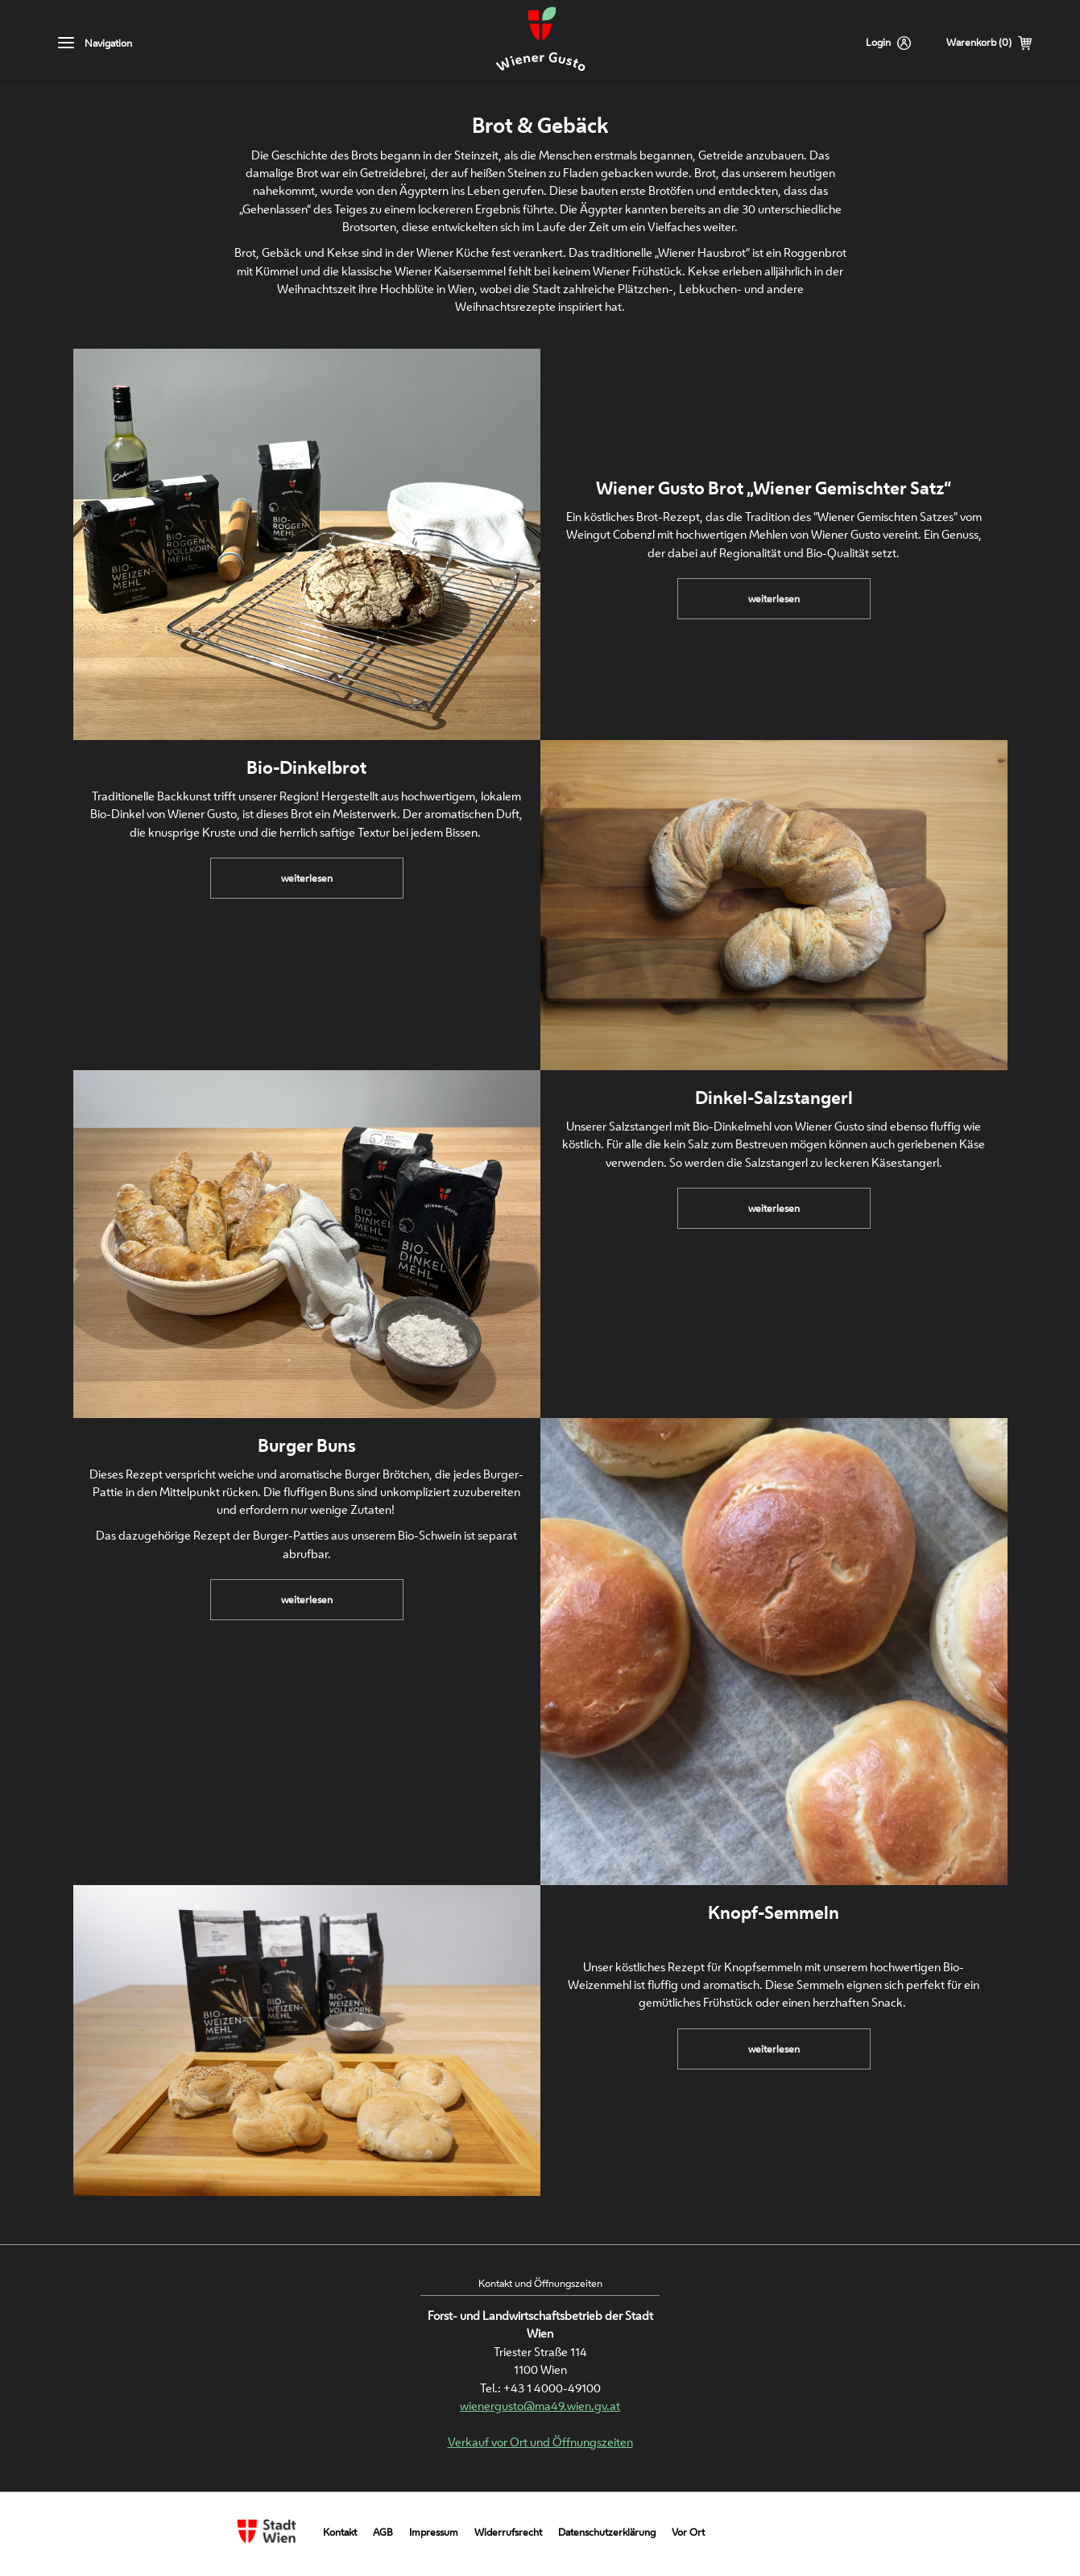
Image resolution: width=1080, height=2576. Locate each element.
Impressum (433, 2532)
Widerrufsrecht (508, 2532)
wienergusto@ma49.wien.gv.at (540, 2405)
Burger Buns (307, 1445)
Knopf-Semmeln (773, 1912)
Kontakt (340, 2532)
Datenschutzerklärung (607, 2532)
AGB (383, 2532)
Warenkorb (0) (979, 42)
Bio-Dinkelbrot (306, 767)
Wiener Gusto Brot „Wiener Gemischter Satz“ (773, 488)
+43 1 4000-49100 (552, 2388)
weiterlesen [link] (773, 604)
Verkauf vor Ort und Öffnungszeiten (540, 2442)
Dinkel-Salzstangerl (774, 1097)
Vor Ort (688, 2532)
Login (878, 42)
